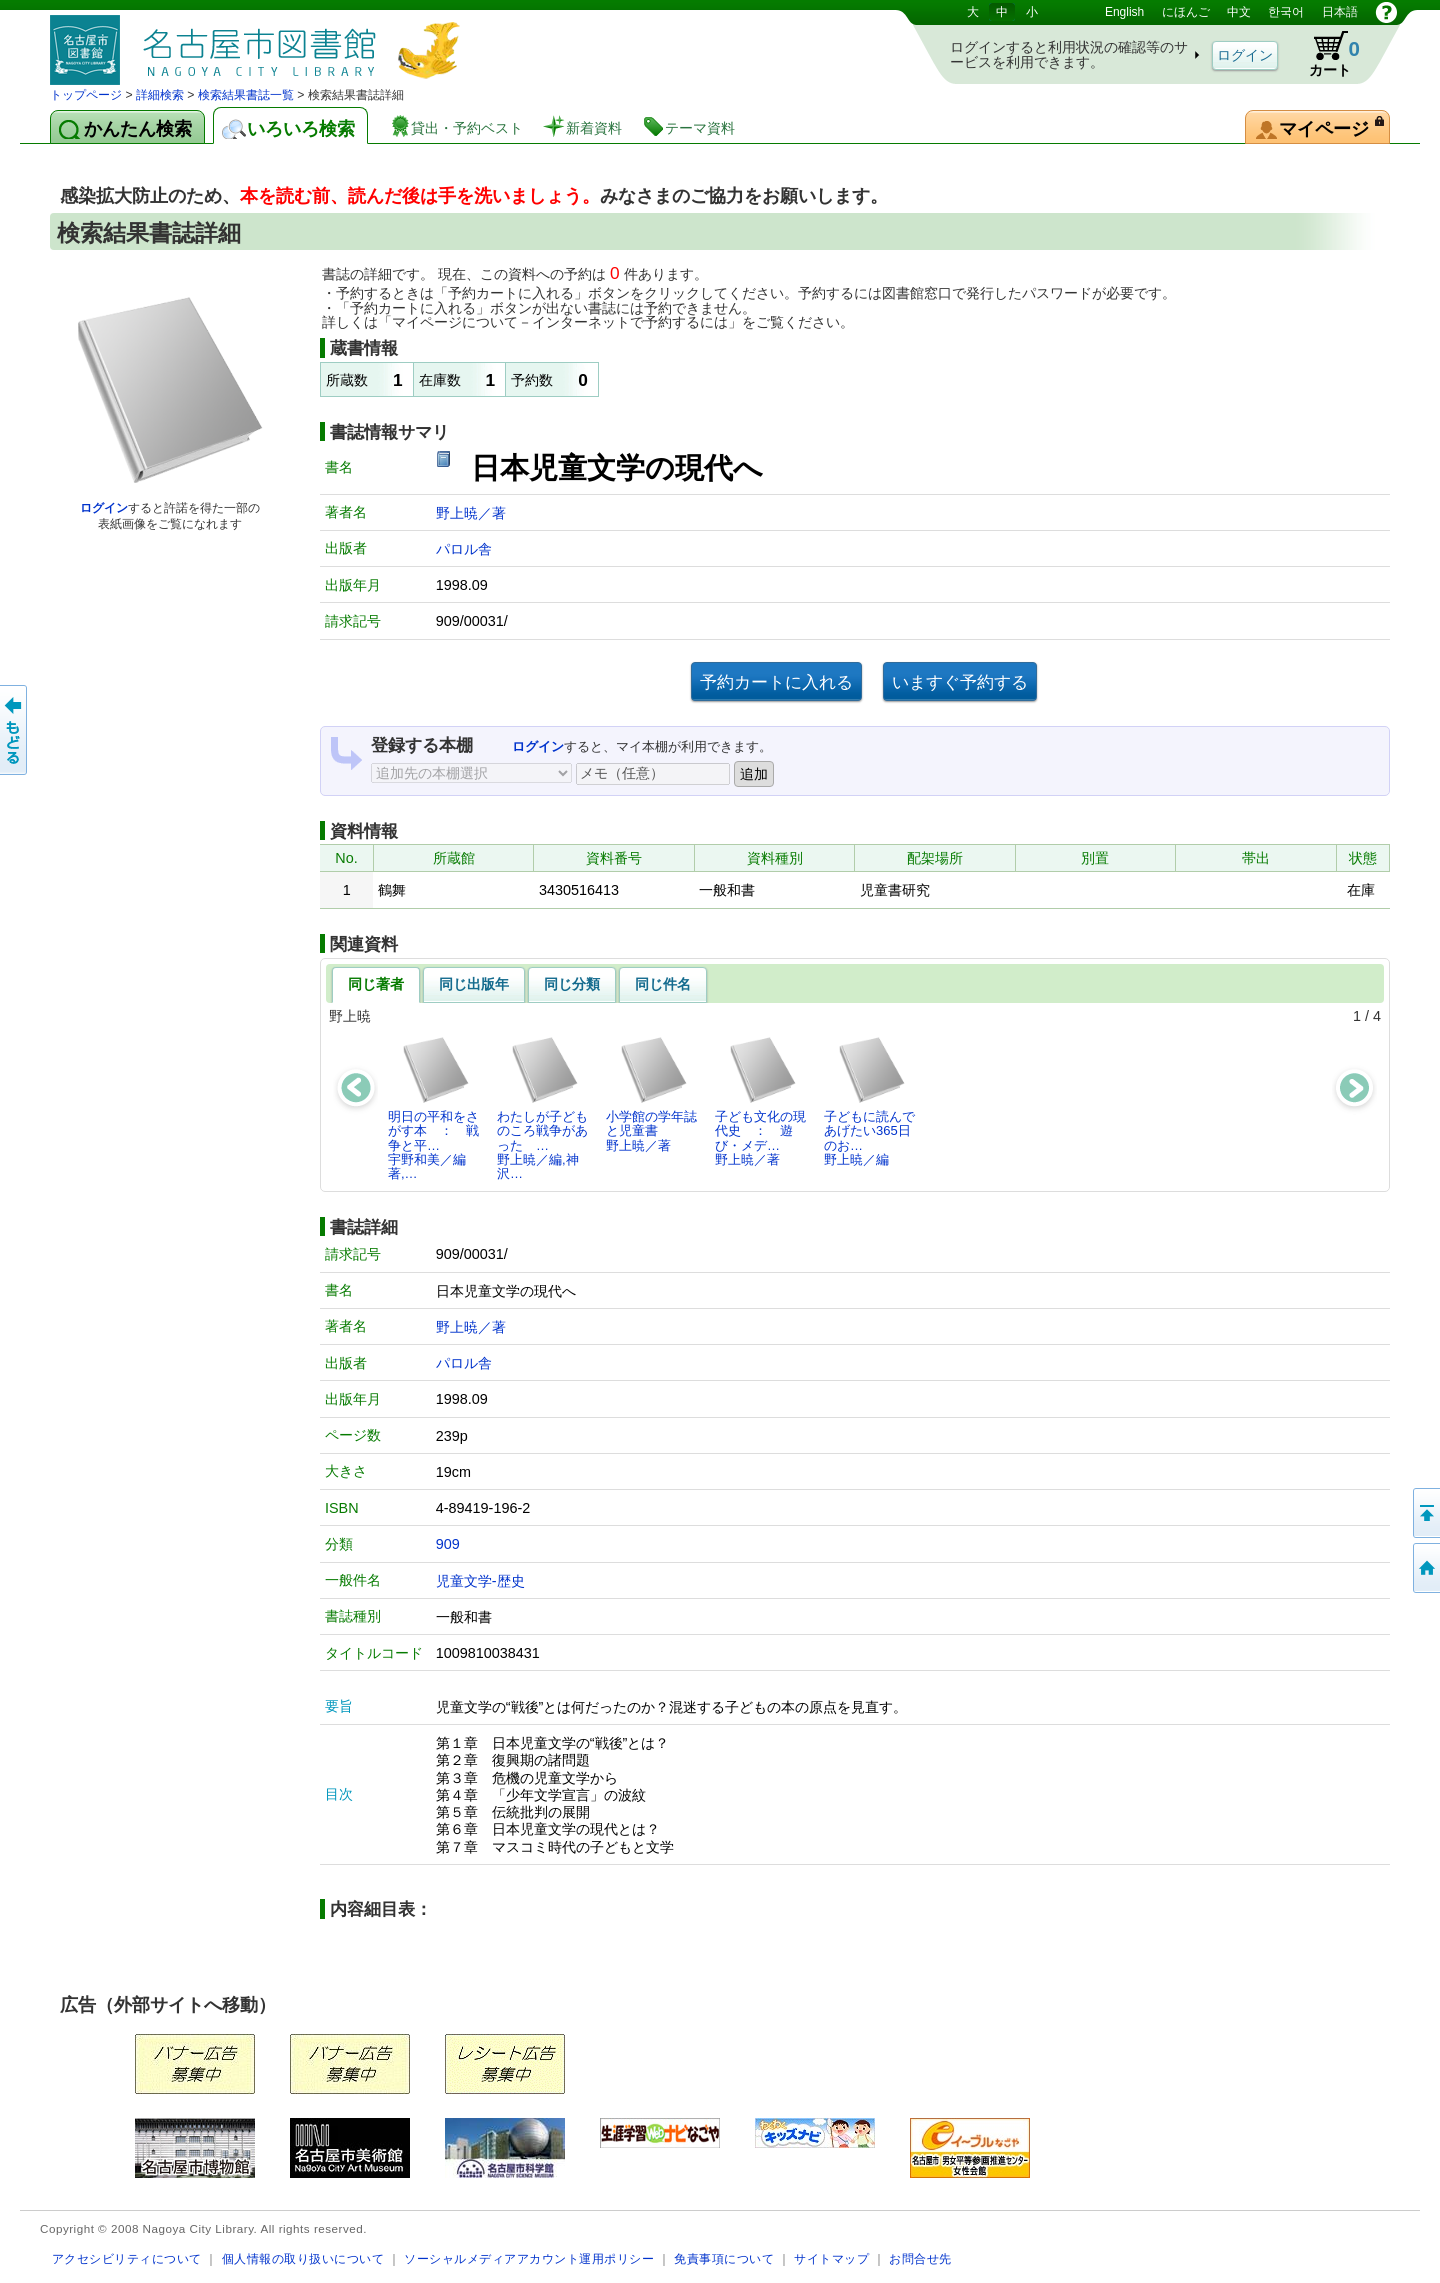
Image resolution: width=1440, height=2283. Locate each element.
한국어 (1286, 12)
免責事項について (724, 2258)
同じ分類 (572, 984)
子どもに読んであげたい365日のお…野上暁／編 (869, 1101)
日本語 (1340, 12)
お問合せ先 (920, 2258)
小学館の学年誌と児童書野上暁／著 (651, 1094)
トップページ (86, 95)
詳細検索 (160, 95)
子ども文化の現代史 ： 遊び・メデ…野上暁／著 (760, 1101)
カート (1325, 54)
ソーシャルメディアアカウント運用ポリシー (529, 2258)
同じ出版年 (474, 984)
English (1124, 12)
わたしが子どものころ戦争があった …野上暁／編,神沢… (542, 1108)
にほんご (1186, 12)
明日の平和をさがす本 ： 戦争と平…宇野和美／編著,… (433, 1108)
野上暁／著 (471, 513)
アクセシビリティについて (127, 2258)
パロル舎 (464, 549)
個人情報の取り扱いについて (303, 2258)
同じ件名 (663, 984)
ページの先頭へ (1425, 1513)
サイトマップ (831, 2258)
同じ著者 (376, 984)
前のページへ (15, 730)
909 (448, 1544)
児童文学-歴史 (480, 1581)
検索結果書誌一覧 (246, 95)
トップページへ (1425, 1568)
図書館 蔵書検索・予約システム (260, 42)
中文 (1239, 12)
